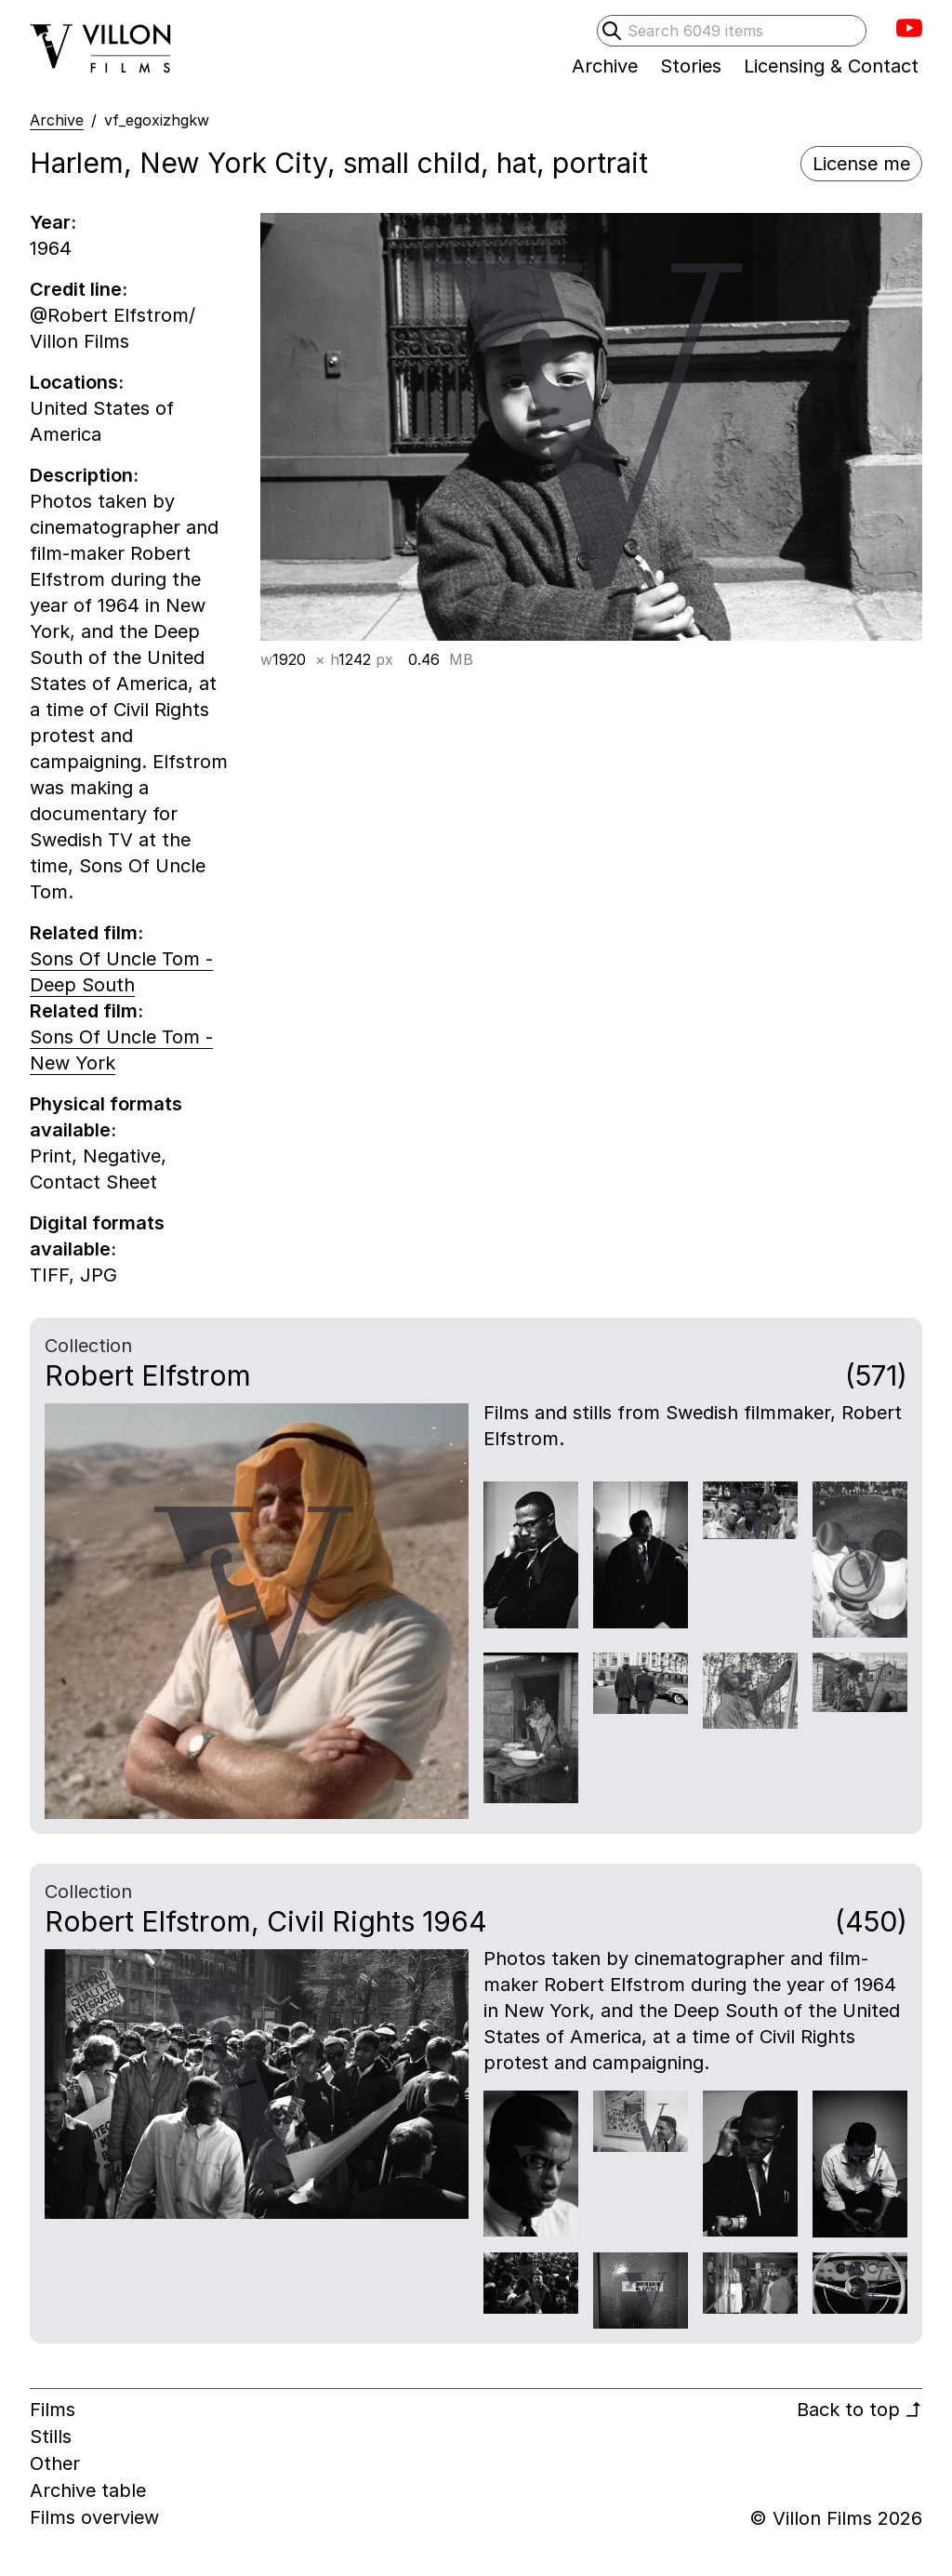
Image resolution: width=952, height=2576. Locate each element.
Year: (53, 222)
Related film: (86, 933)
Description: (84, 475)
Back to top (859, 2409)
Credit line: (78, 289)
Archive (57, 120)
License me (861, 164)
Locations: (77, 382)
